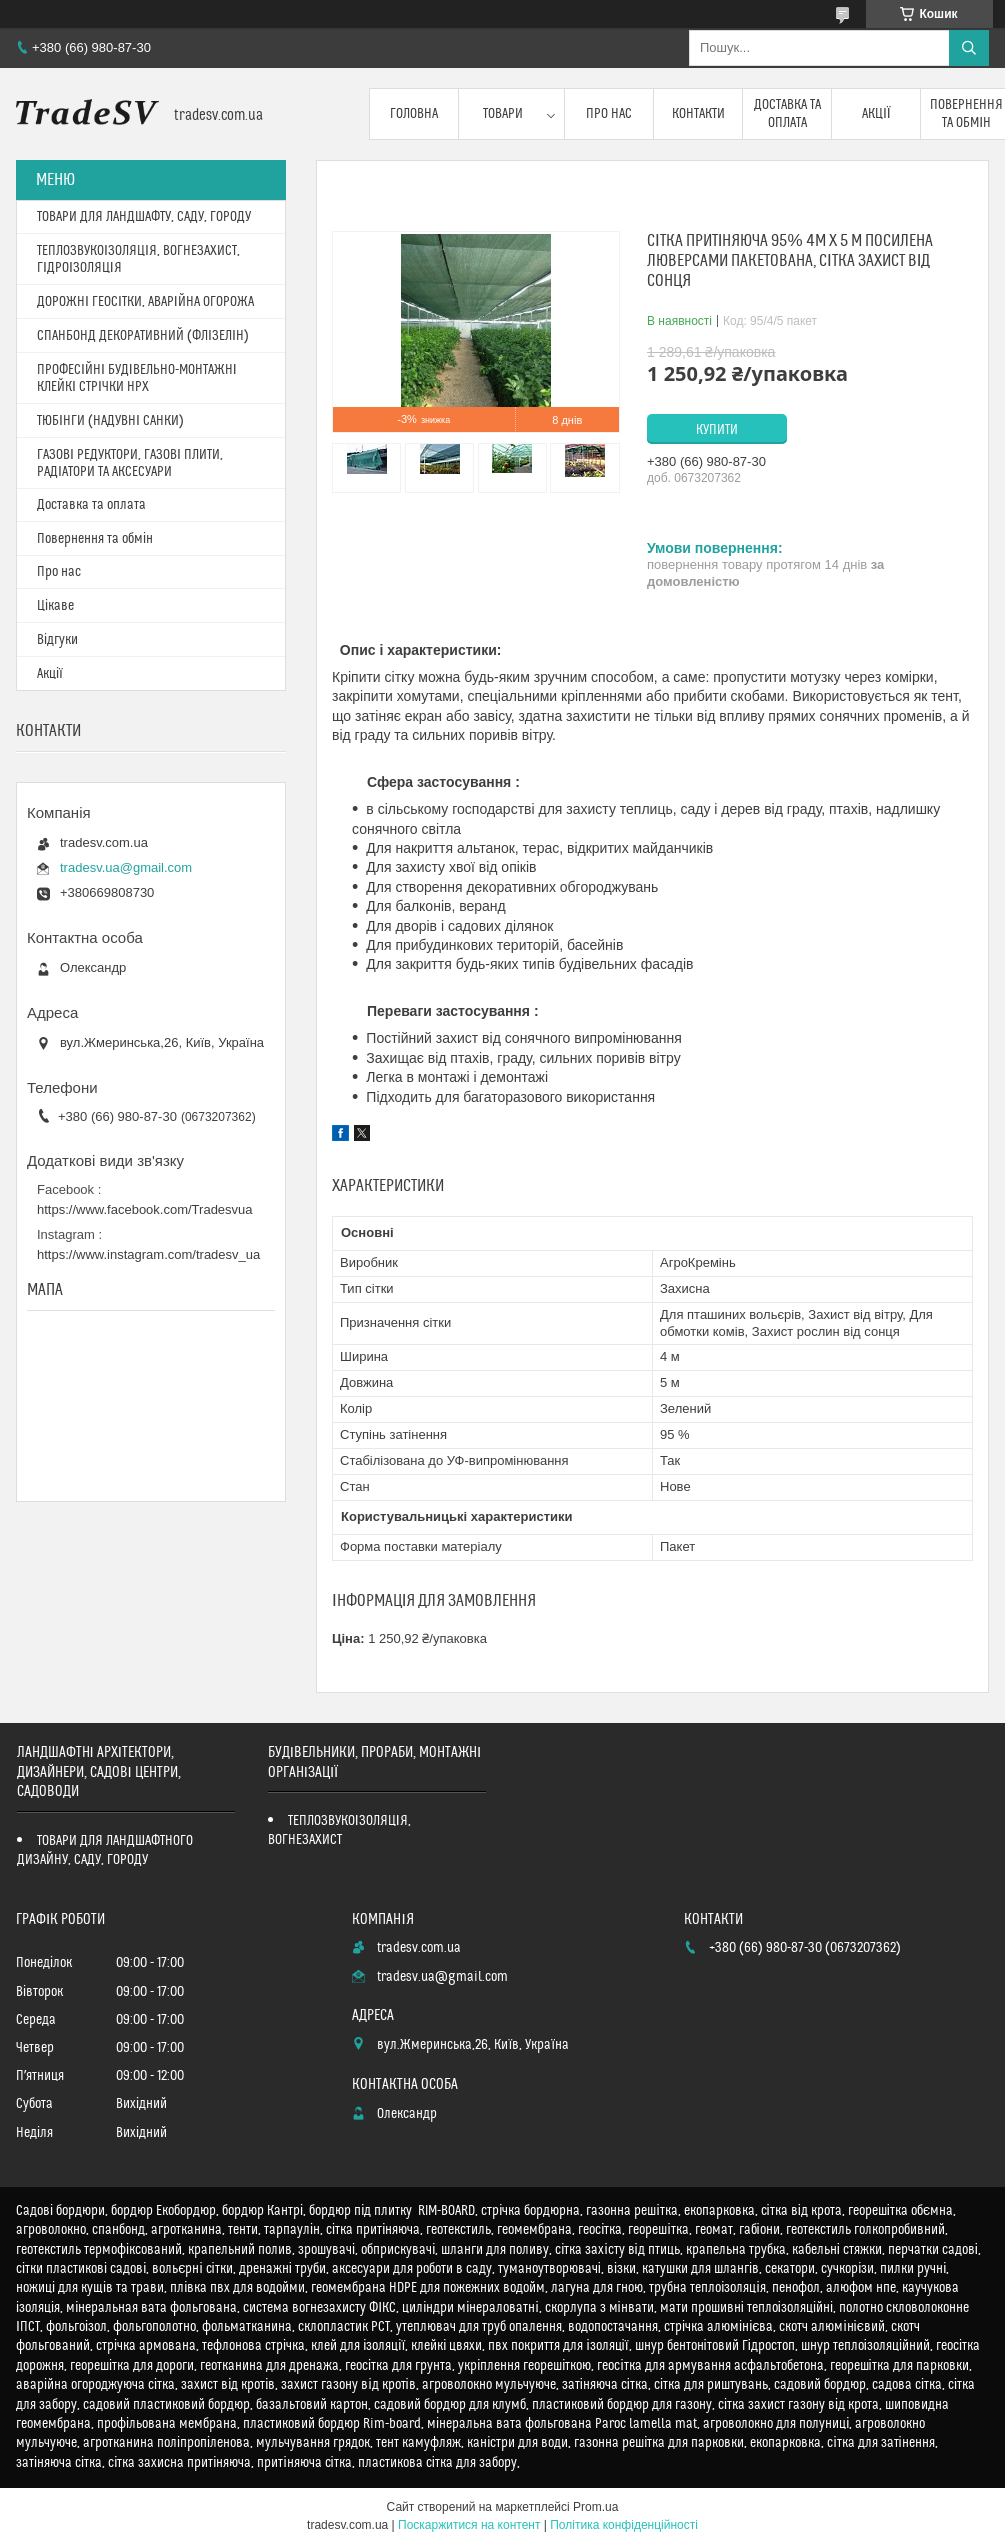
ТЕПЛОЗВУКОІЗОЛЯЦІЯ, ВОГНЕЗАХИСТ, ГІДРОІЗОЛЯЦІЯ (138, 259)
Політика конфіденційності (624, 2525)
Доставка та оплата (787, 114)
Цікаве (55, 606)
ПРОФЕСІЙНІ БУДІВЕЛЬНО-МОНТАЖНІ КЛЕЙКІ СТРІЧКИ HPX (137, 378)
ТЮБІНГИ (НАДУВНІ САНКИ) (110, 421)
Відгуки (57, 640)
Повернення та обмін (95, 539)
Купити (717, 430)
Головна (414, 114)
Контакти (698, 114)
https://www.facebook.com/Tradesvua (145, 1209)
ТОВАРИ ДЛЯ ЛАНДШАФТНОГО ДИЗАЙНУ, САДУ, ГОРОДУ (105, 1850)
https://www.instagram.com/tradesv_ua (148, 1254)
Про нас (609, 114)
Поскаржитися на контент (469, 2525)
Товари (503, 114)
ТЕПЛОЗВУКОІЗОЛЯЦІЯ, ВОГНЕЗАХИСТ (339, 1830)
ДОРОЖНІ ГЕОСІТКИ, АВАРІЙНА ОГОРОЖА (145, 302)
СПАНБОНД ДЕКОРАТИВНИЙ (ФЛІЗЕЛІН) (143, 336)
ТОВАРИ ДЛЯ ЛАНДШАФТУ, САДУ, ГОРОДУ (144, 217)
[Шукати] (969, 48)
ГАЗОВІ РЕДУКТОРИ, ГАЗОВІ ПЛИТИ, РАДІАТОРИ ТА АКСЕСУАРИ (130, 463)
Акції (876, 114)
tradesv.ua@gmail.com (126, 867)
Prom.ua (595, 2507)
